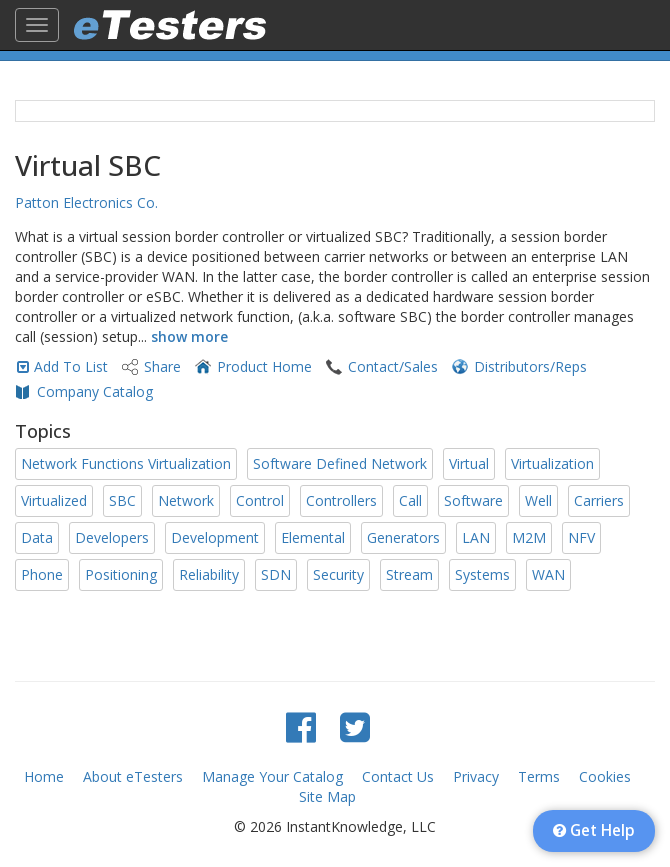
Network (186, 500)
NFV (581, 537)
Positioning (121, 574)
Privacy (476, 776)
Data (37, 537)
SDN (276, 574)
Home (44, 776)
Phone (42, 574)
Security (338, 574)
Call (410, 500)
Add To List (71, 366)
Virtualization (552, 463)
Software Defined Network (340, 463)
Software (473, 500)
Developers (112, 537)
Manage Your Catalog (272, 776)
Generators (403, 537)
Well (538, 500)
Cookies (605, 776)
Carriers (599, 500)
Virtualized (54, 500)
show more (189, 336)
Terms (539, 776)
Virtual (469, 463)
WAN (548, 574)
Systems (482, 574)
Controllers (341, 500)
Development (215, 537)
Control (260, 500)
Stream (409, 574)
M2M (529, 537)
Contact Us (398, 776)
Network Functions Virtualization (126, 463)
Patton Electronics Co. (86, 202)
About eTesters (133, 776)
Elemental (313, 537)
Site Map (327, 796)
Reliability (209, 574)
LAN (476, 537)
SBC (122, 500)
